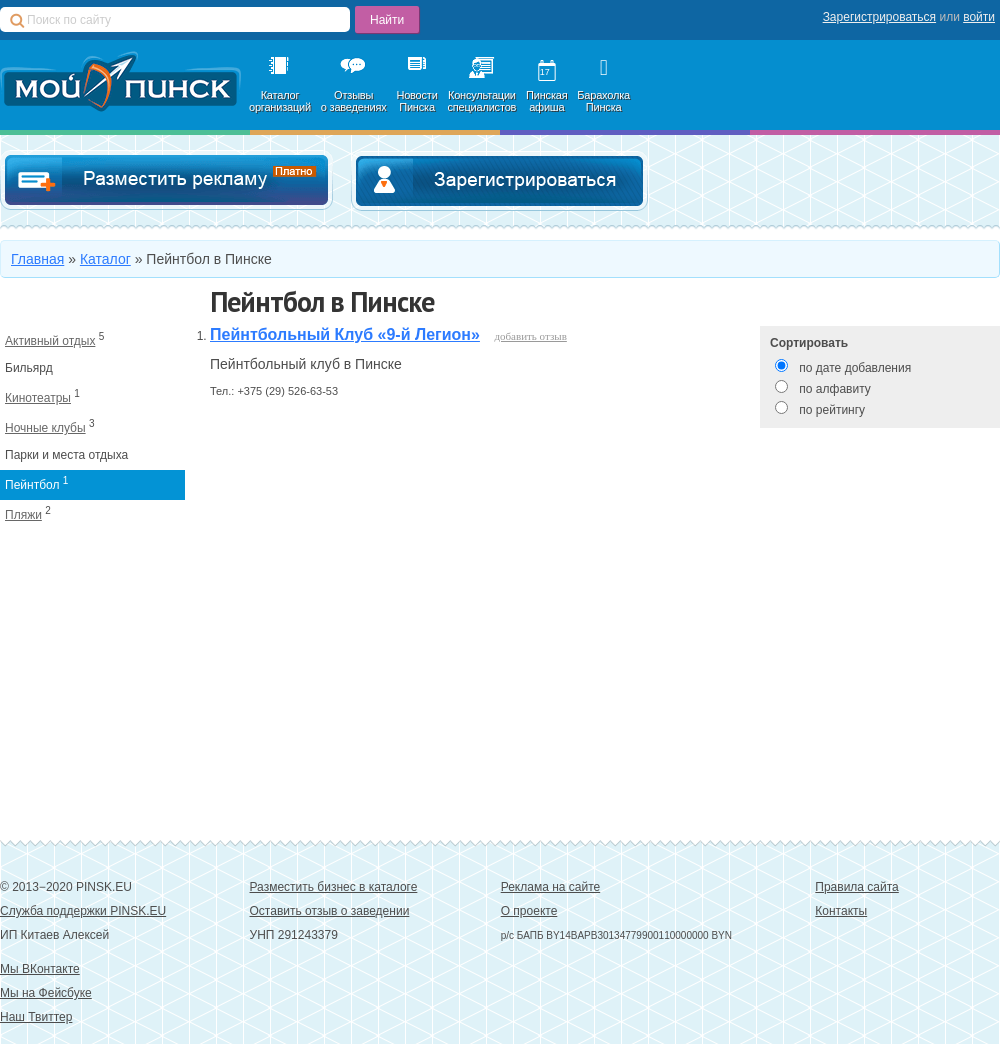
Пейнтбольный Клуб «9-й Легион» (345, 334)
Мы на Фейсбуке (46, 993)
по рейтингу (832, 410)
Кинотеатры (38, 398)
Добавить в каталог (166, 180)
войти (979, 17)
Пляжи (23, 515)
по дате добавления (855, 368)
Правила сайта (856, 887)
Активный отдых (50, 341)
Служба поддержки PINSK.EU (83, 911)
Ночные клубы (45, 428)
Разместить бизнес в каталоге (334, 887)
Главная (37, 259)
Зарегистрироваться (879, 17)
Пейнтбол (32, 485)
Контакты (841, 911)
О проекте (529, 911)
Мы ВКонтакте (40, 969)
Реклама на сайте (551, 887)
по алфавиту (834, 389)
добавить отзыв (530, 336)
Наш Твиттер (36, 1017)
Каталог (105, 259)
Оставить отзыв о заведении (330, 911)
